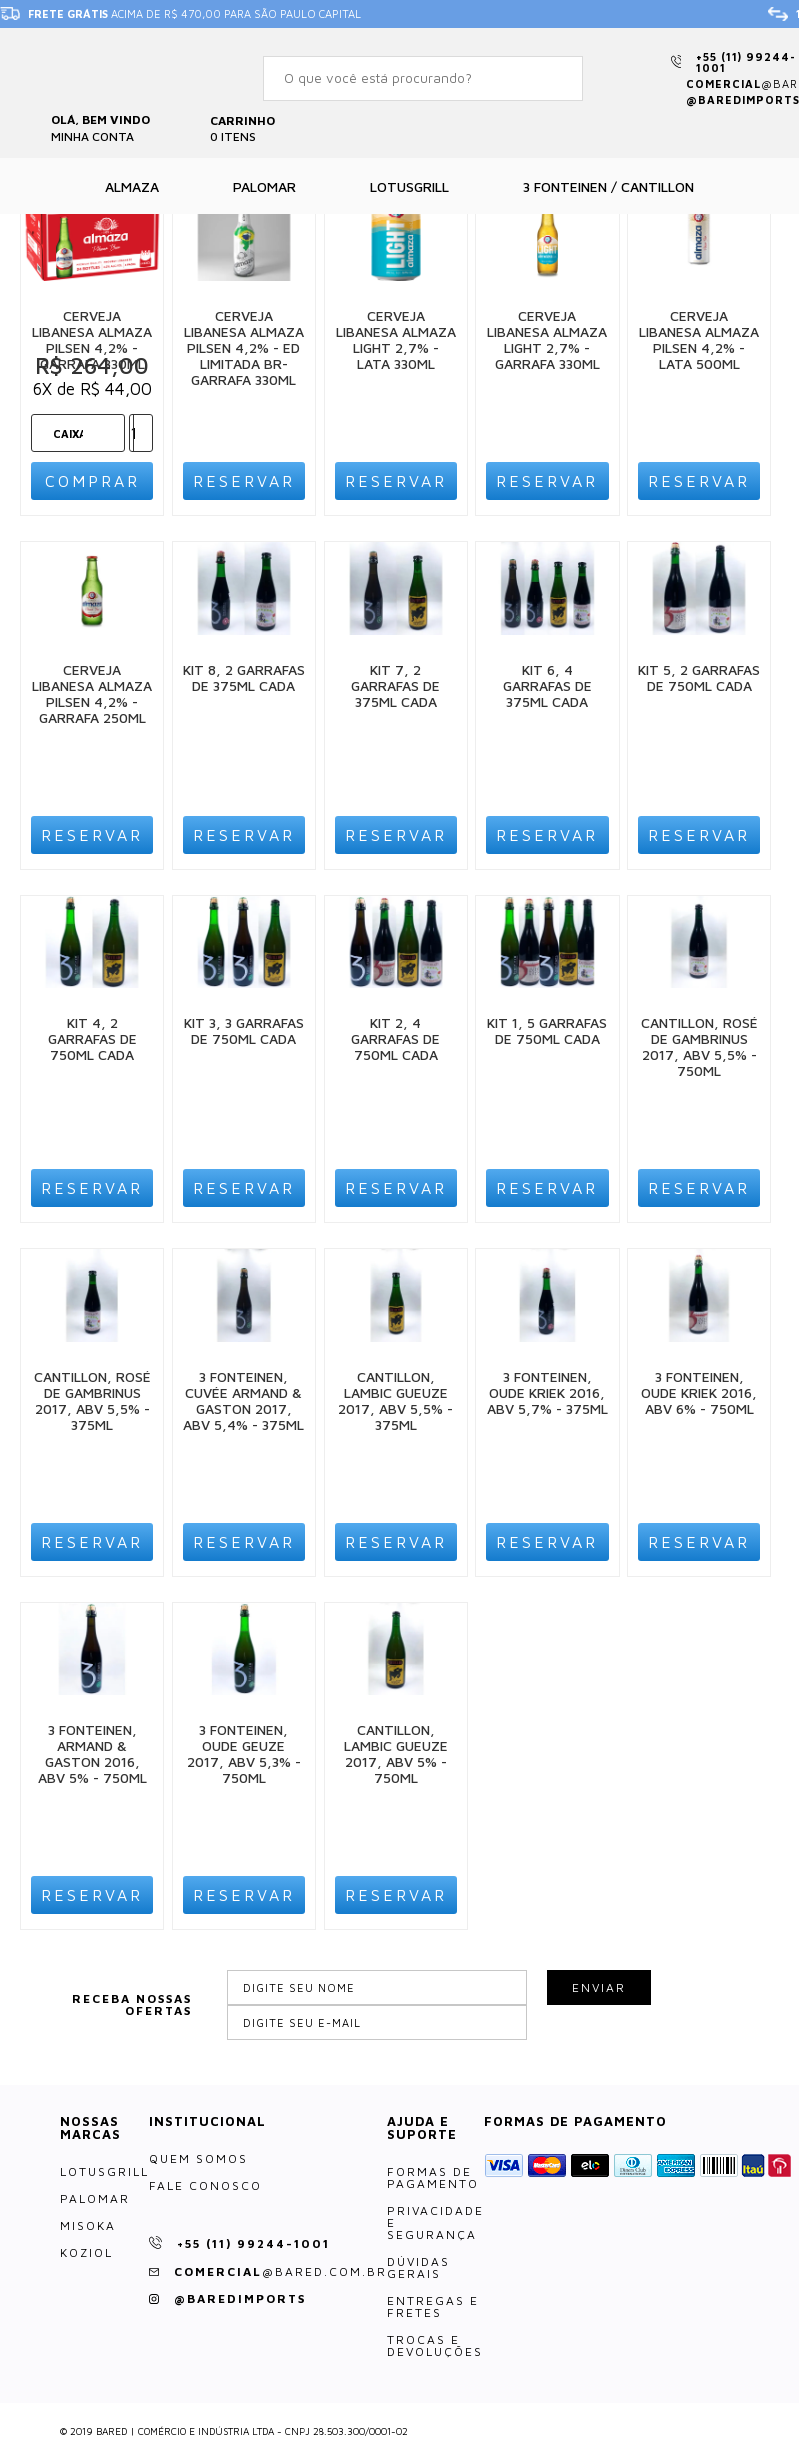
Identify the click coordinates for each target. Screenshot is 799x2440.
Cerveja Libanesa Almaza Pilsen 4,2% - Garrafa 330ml (92, 339)
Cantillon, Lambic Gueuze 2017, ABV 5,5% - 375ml (395, 1400)
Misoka (88, 2226)
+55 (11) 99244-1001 (746, 62)
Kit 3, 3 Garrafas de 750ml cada (244, 1030)
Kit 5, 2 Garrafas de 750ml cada (699, 677)
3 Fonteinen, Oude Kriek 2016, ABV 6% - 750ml (699, 1392)
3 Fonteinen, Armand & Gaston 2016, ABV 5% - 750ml (92, 1753)
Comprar (92, 481)
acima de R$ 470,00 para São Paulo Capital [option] (180, 14)
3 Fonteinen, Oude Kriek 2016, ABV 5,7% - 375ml (547, 1392)
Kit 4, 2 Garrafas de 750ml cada (92, 1038)
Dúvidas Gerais (418, 2268)
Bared (90, 74)
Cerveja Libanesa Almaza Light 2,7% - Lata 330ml (396, 339)
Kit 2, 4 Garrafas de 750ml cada (395, 1038)
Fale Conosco (205, 2186)
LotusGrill (104, 2172)
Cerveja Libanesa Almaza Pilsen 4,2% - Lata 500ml (699, 339)
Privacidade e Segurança (435, 2223)
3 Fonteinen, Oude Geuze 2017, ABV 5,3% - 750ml (244, 1753)
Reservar (244, 481)
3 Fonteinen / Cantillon (608, 186)
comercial (280, 2271)
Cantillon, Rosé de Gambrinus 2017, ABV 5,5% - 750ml (699, 1046)
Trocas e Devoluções (435, 2346)
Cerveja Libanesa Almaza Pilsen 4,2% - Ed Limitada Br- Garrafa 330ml (244, 347)
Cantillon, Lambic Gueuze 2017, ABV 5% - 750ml (396, 1753)
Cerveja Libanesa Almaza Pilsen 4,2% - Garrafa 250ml (92, 693)
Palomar (264, 186)
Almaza (132, 186)
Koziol (86, 2253)
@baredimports (240, 2298)
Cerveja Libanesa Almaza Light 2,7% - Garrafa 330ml (547, 339)
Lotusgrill (409, 186)
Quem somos (198, 2159)
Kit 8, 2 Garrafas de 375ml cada (244, 677)
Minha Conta (92, 136)
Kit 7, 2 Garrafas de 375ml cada (395, 685)
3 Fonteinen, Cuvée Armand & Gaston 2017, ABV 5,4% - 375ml (243, 1400)
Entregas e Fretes (433, 2307)
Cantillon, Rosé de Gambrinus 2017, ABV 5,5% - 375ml (92, 1400)
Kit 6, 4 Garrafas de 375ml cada (547, 685)
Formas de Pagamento (433, 2178)
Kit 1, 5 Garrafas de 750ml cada (547, 1030)
